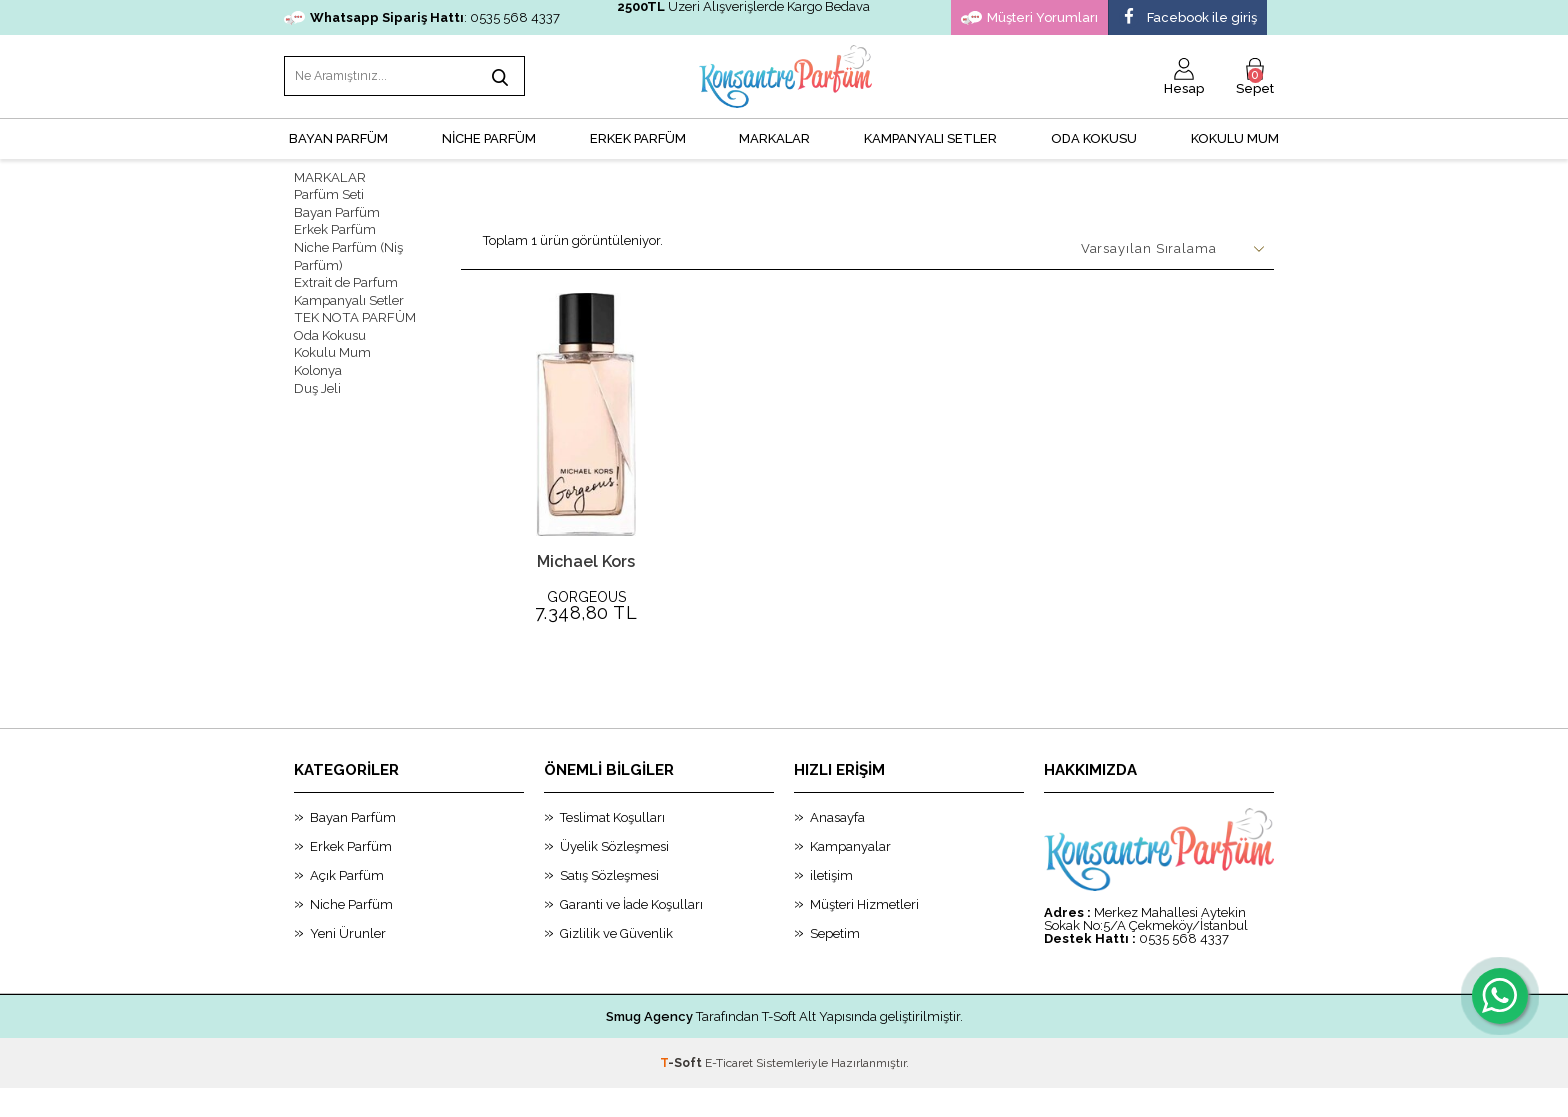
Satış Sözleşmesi (609, 904)
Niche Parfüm (351, 933)
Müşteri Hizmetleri (864, 933)
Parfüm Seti (329, 191)
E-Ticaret (729, 1092)
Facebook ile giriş (1188, 18)
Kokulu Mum (1235, 135)
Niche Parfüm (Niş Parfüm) (348, 251)
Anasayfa (837, 846)
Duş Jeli (317, 378)
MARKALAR (774, 135)
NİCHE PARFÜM (489, 135)
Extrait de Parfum (346, 276)
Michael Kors (586, 558)
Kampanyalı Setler (349, 293)
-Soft (682, 1092)
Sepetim (835, 962)
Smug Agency (649, 1045)
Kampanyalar (850, 875)
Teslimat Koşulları (612, 846)
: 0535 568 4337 (422, 17)
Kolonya (318, 361)
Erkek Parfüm (335, 225)
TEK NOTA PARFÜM (353, 310)
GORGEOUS (586, 594)
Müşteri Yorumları (1029, 18)
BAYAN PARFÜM (338, 135)
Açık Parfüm (347, 904)
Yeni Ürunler (348, 962)
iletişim (831, 904)
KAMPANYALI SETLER (930, 135)
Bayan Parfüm (337, 208)
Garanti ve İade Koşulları (631, 933)
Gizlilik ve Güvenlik (616, 962)
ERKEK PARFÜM (638, 135)
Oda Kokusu (1094, 135)
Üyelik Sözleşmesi (614, 875)
